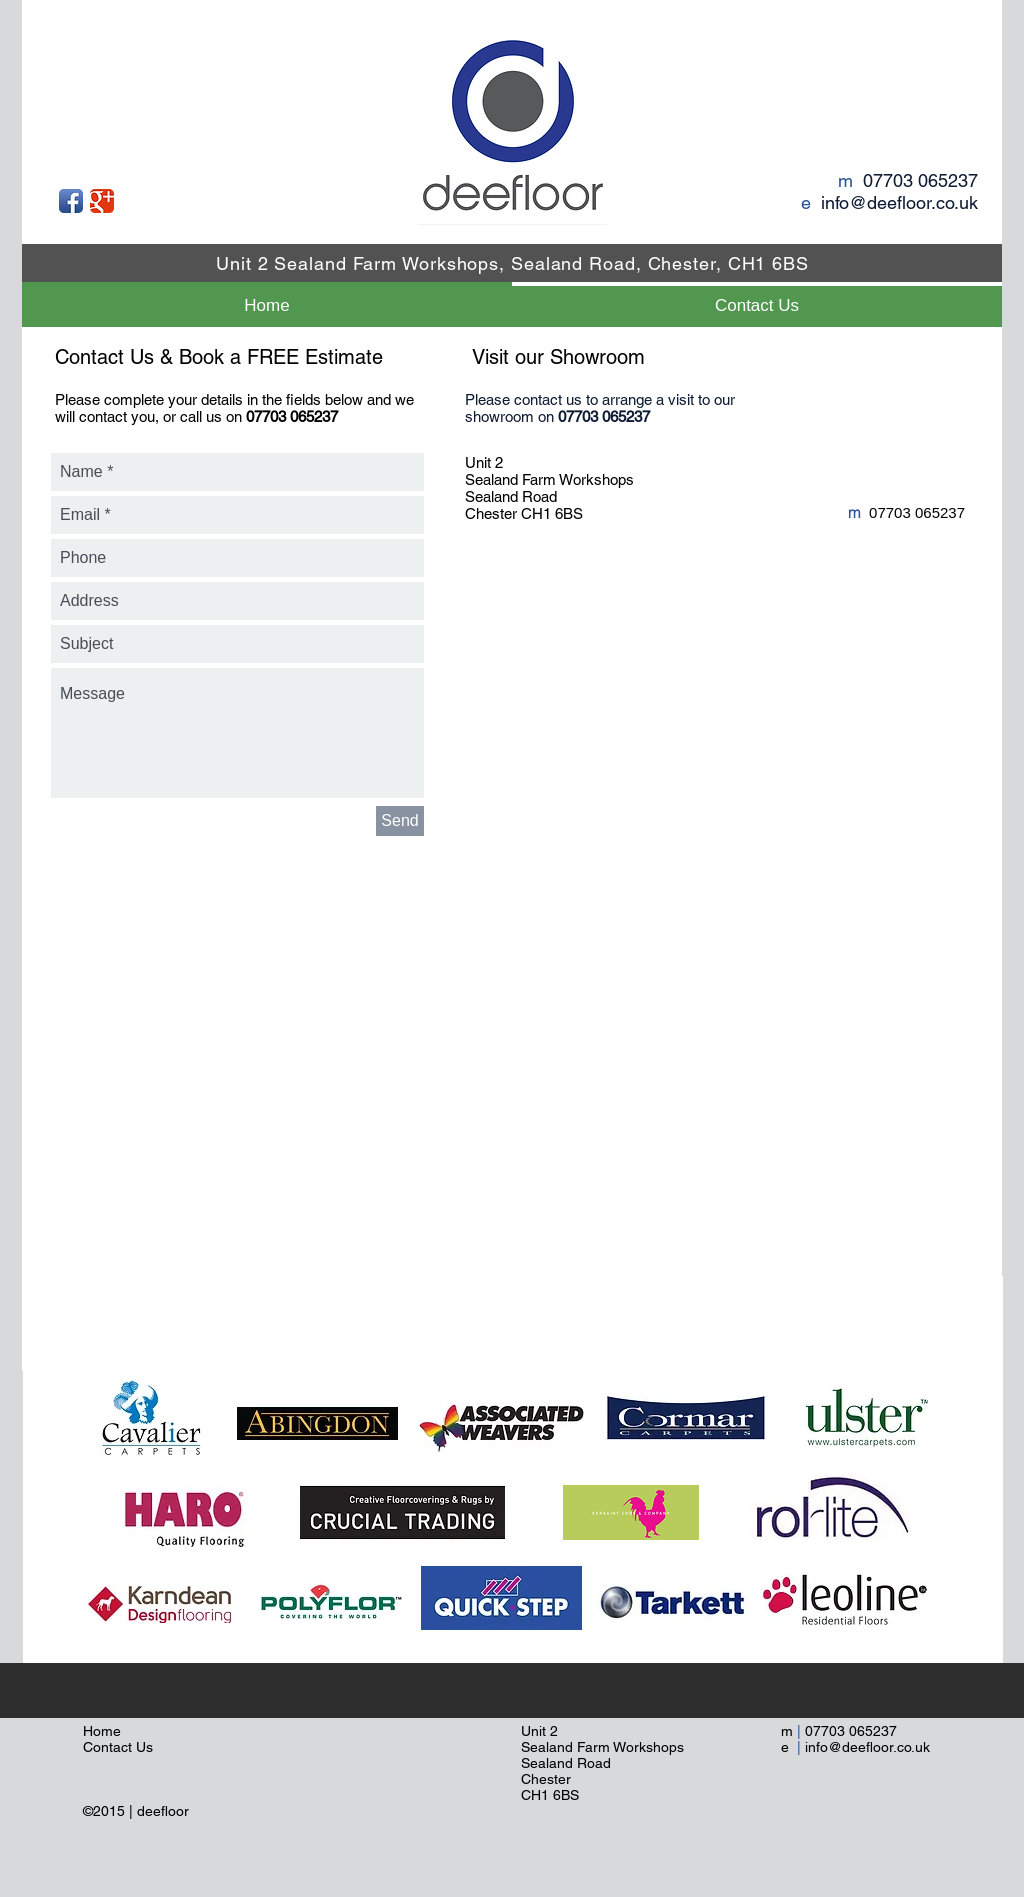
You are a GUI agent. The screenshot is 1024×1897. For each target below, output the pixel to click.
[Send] (400, 821)
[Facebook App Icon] (71, 201)
